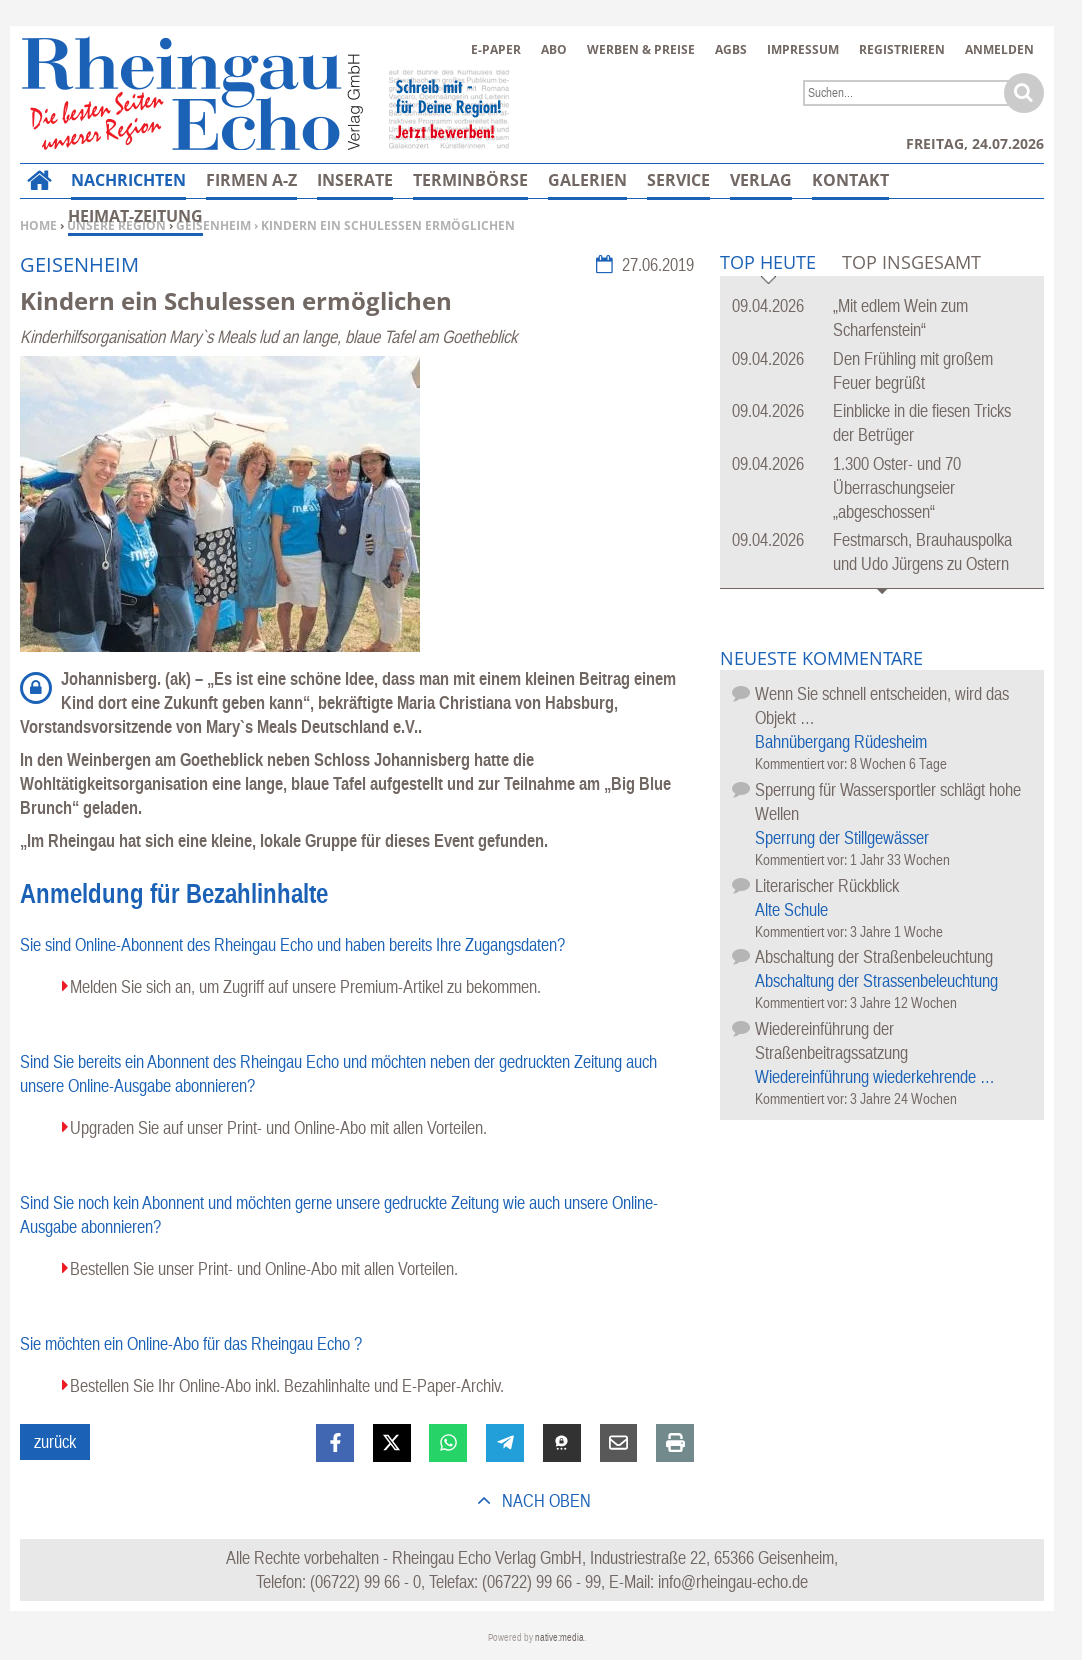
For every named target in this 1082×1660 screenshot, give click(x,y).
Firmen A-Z (251, 180)
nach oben (544, 1500)
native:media (559, 1637)
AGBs (731, 49)
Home (38, 225)
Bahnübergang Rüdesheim (841, 741)
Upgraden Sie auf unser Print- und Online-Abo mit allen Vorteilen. (278, 1127)
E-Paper (496, 49)
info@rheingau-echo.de (733, 1581)
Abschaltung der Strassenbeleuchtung (876, 980)
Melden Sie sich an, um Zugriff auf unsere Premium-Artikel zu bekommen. (305, 986)
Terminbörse (470, 180)
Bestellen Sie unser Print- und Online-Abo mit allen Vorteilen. (264, 1268)
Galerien (587, 180)
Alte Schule (791, 909)
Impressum (803, 49)
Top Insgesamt (911, 262)
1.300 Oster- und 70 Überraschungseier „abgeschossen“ (897, 487)
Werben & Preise (641, 49)
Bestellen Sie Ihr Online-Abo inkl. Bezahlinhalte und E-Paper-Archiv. (287, 1385)
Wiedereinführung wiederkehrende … (875, 1076)
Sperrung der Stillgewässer (842, 837)
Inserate (355, 180)
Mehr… (842, 180)
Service (678, 180)
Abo (554, 49)
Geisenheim (213, 225)
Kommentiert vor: (802, 763)
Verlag (761, 180)
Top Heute (768, 263)
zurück (55, 1441)
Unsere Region (116, 225)
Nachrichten (128, 180)
